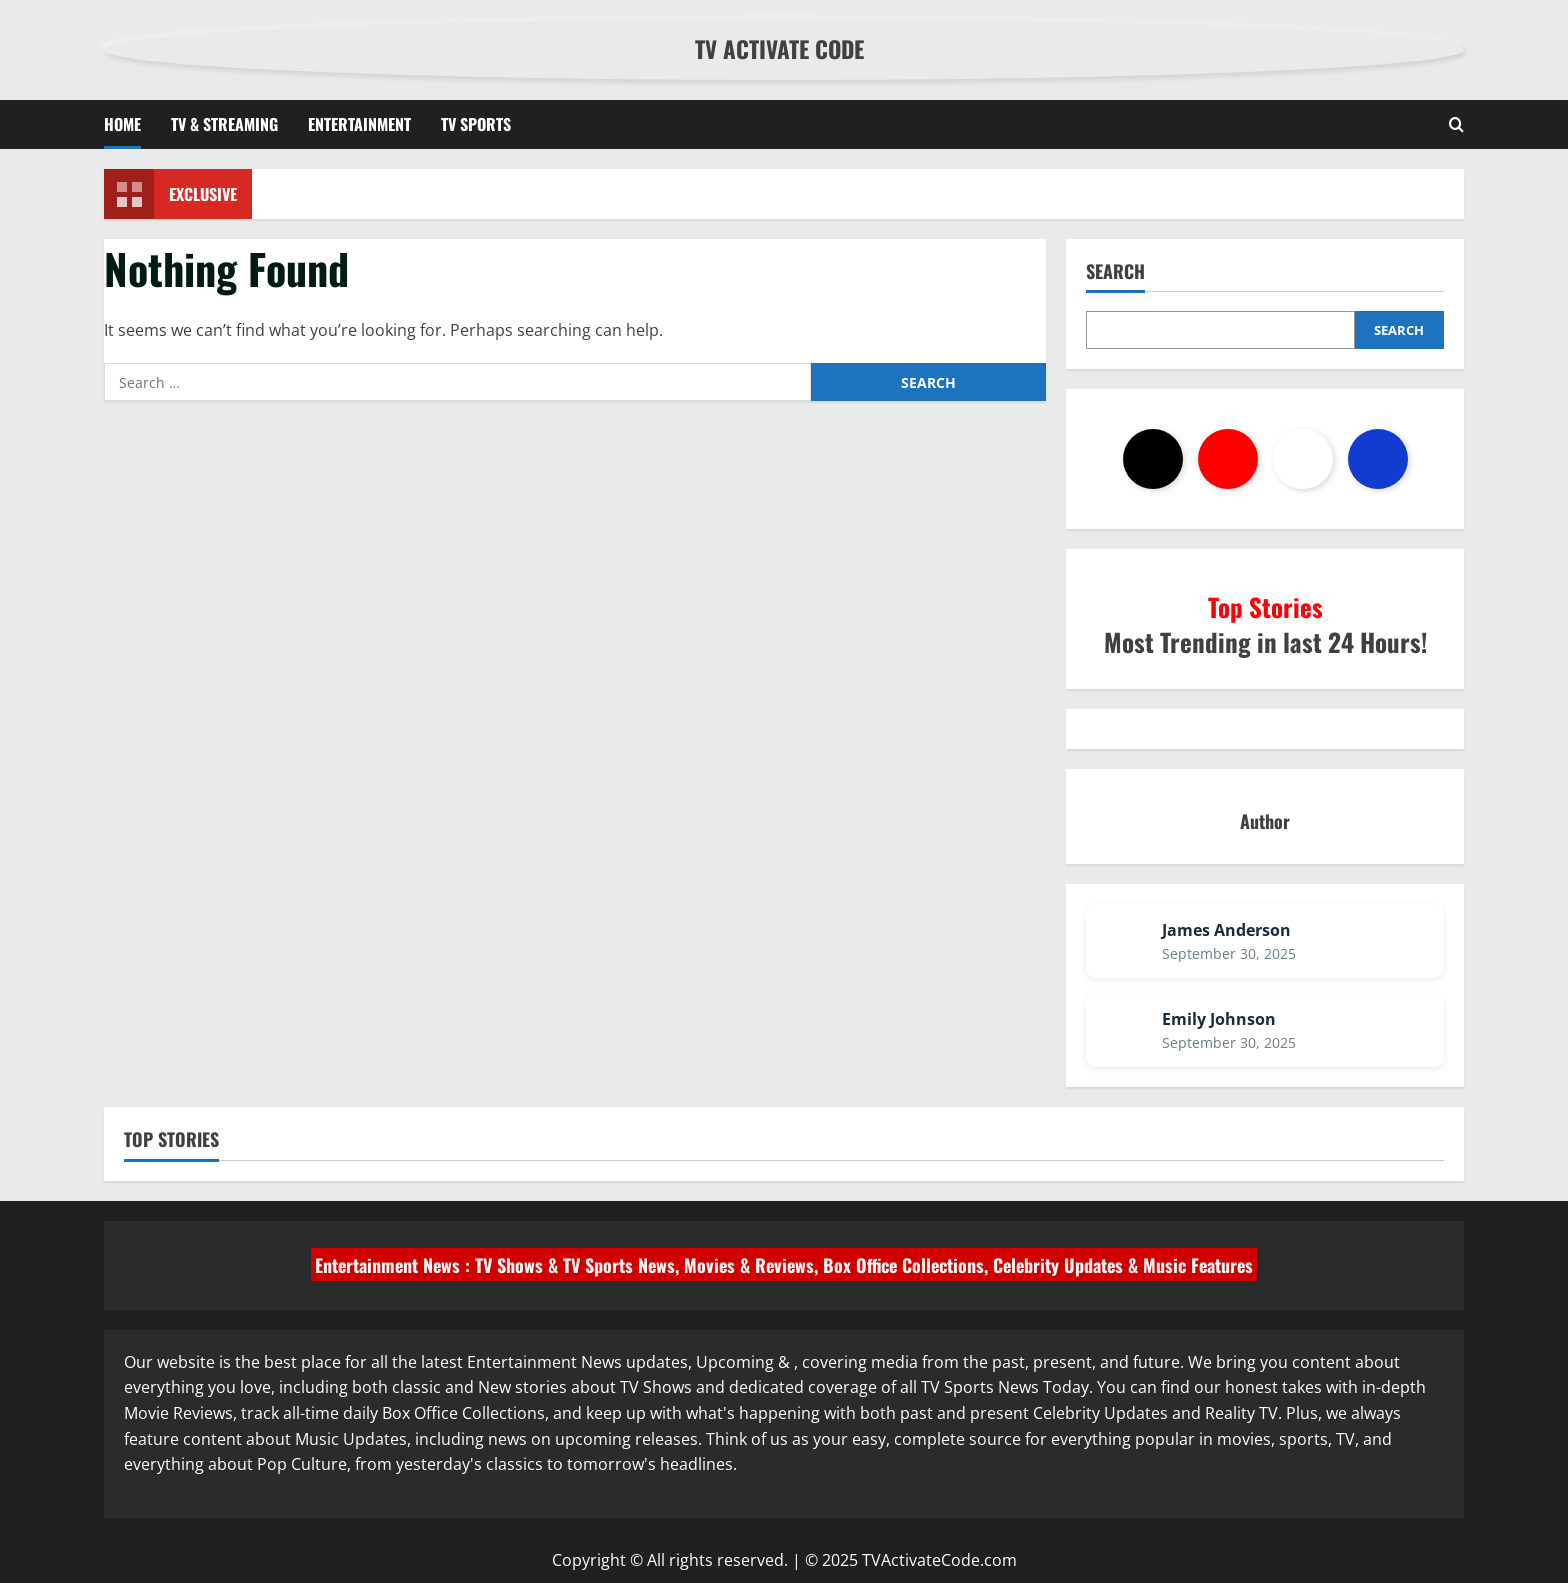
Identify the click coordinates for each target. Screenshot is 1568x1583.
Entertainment (359, 124)
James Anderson (1226, 930)
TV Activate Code (779, 49)
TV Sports (476, 124)
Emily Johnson (1219, 1019)
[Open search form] (1456, 124)
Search (1115, 271)
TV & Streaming (224, 124)
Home (122, 124)
